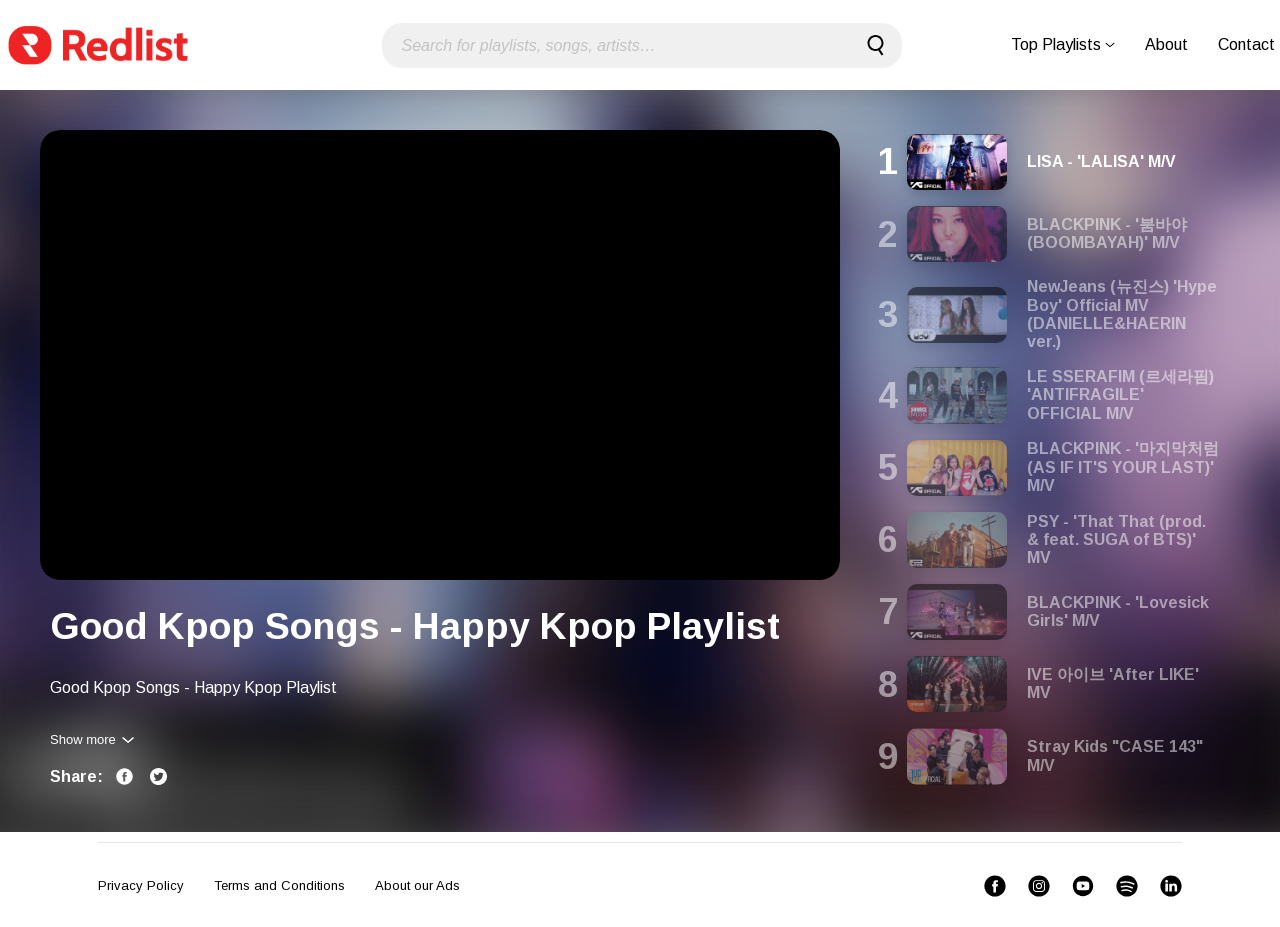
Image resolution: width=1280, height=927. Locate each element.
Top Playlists (1063, 44)
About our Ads (417, 885)
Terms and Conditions (279, 885)
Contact (1246, 44)
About (1166, 44)
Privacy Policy (141, 885)
